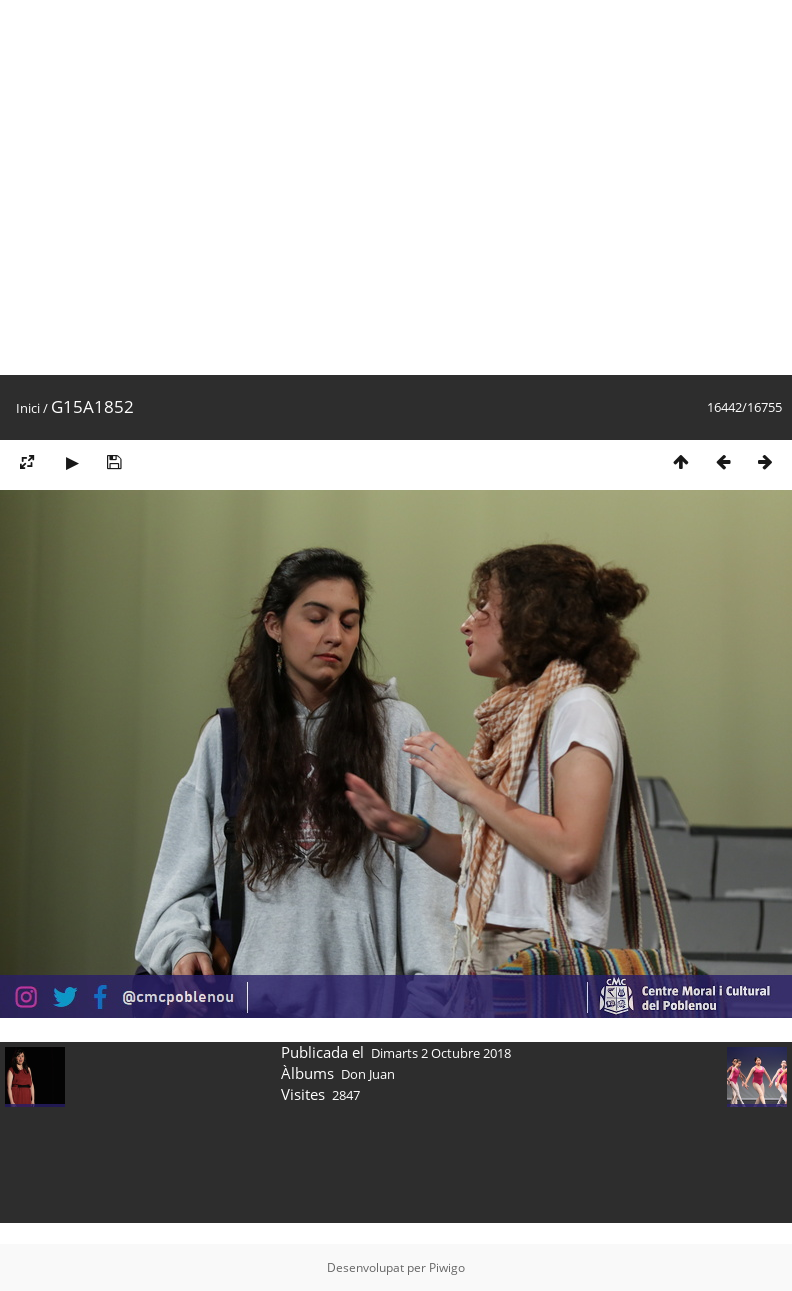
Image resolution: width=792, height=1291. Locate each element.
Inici (28, 408)
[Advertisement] (187, 187)
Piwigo (447, 1267)
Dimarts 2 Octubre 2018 (441, 1053)
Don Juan (368, 1074)
